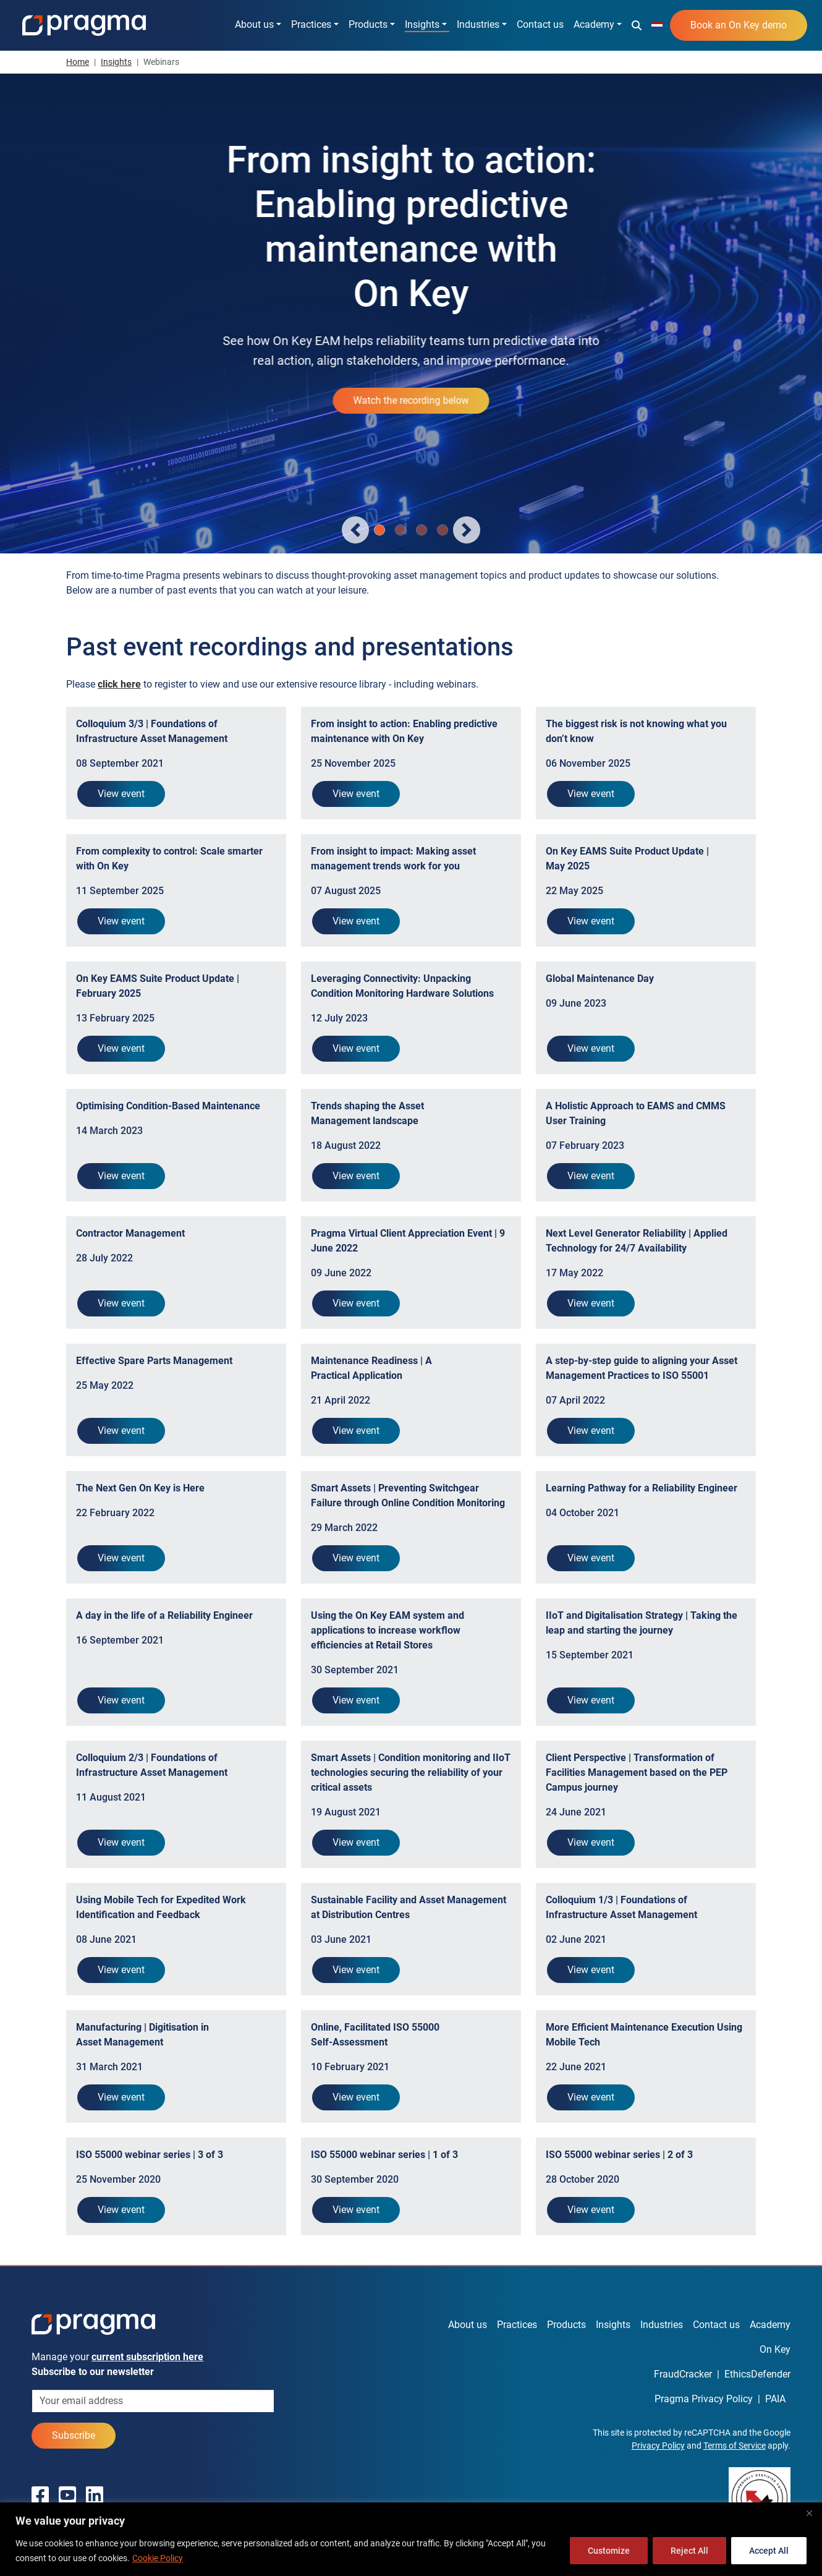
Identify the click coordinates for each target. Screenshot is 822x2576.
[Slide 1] (400, 529)
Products (368, 24)
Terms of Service (734, 2445)
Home (77, 62)
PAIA (775, 2399)
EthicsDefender (757, 2374)
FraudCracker (683, 2374)
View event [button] (121, 794)
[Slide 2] (421, 529)
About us (254, 24)
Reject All (689, 2551)
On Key (775, 2349)
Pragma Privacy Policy (704, 2399)
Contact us (540, 24)
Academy (594, 24)
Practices (311, 24)
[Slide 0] (379, 529)
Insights (422, 24)
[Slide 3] (442, 529)
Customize (609, 2551)
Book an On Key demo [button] (738, 25)
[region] (411, 2539)
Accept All (769, 2551)
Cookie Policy (157, 2558)
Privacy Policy (658, 2445)
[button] (636, 25)
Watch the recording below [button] (411, 400)
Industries (478, 24)
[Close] (809, 2513)
